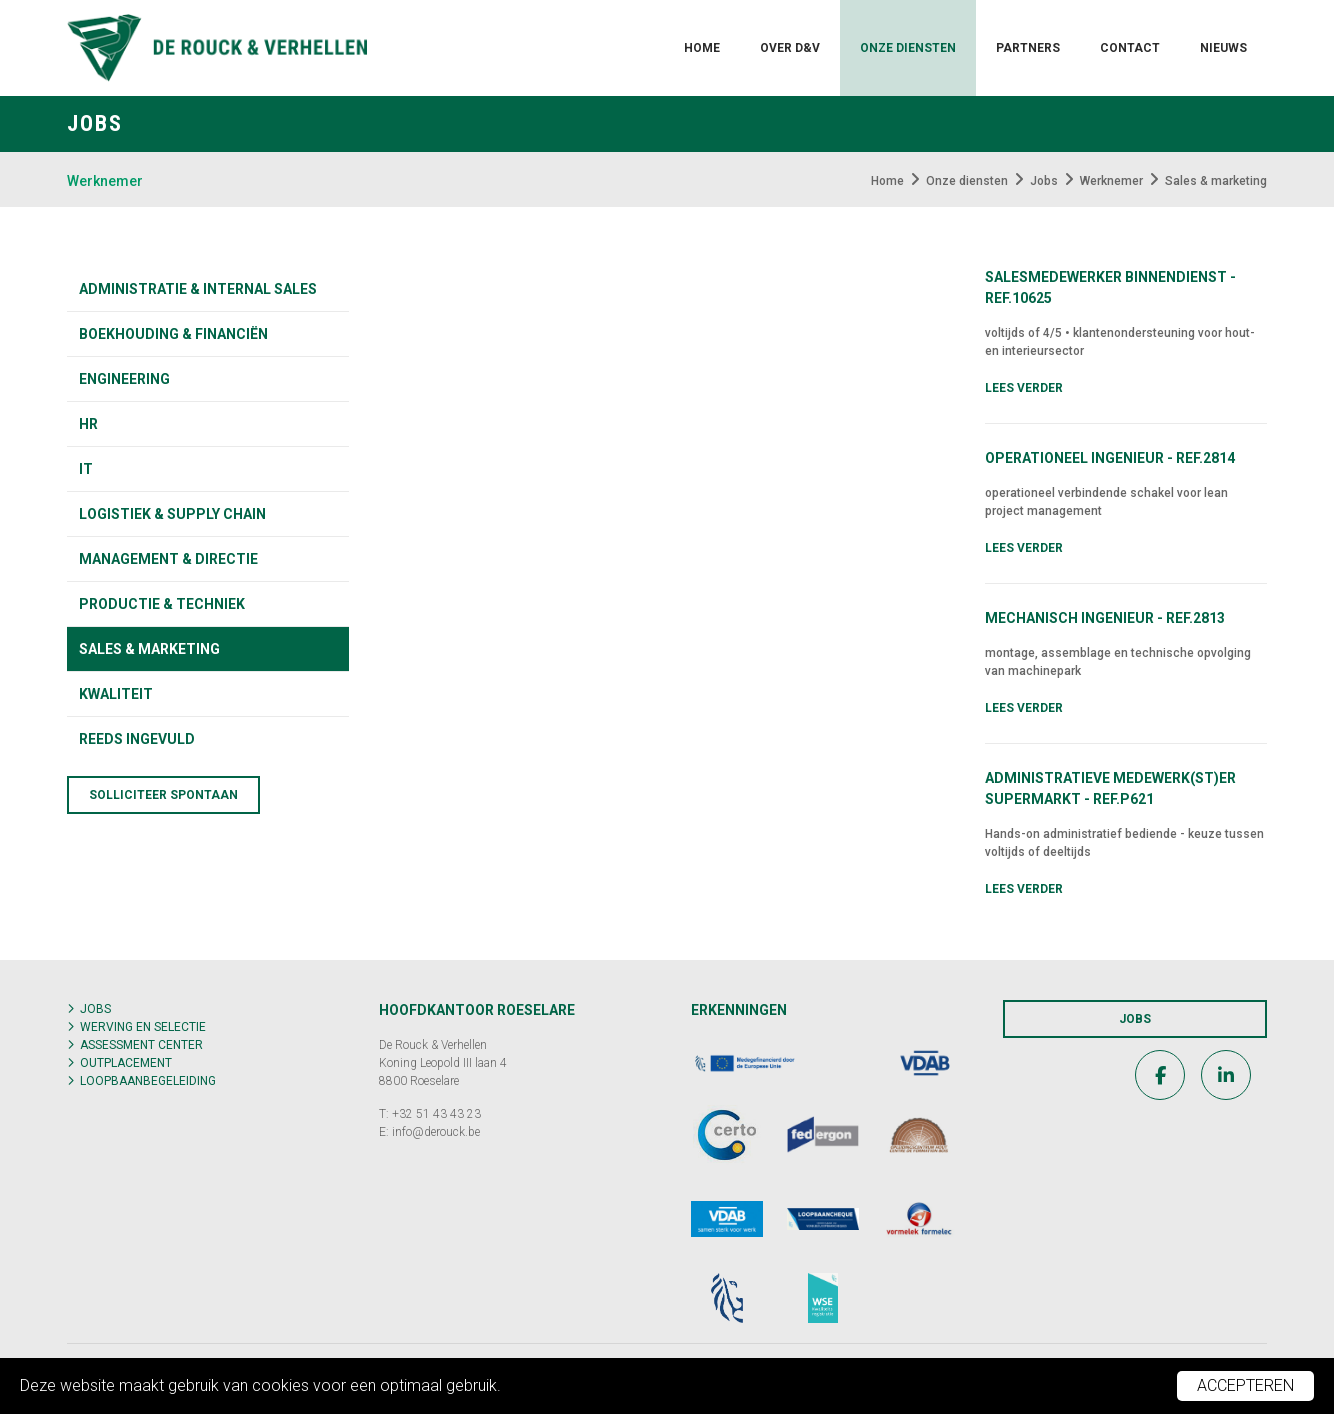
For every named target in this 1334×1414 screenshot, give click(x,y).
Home (702, 48)
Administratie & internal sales (198, 289)
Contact (1130, 48)
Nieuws (1223, 48)
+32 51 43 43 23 (436, 1114)
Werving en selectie (143, 1027)
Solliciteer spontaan (163, 795)
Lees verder (1024, 388)
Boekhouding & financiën (173, 334)
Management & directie (168, 559)
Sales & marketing (149, 649)
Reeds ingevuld (137, 739)
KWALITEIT (116, 694)
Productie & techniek (162, 604)
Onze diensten (908, 48)
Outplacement (126, 1063)
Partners (1028, 48)
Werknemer (105, 181)
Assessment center (141, 1045)
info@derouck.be (436, 1132)
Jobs (95, 1009)
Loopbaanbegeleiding (148, 1081)
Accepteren (1245, 1385)
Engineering (124, 379)
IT (86, 469)
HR (88, 424)
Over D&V (790, 48)
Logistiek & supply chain (172, 514)
